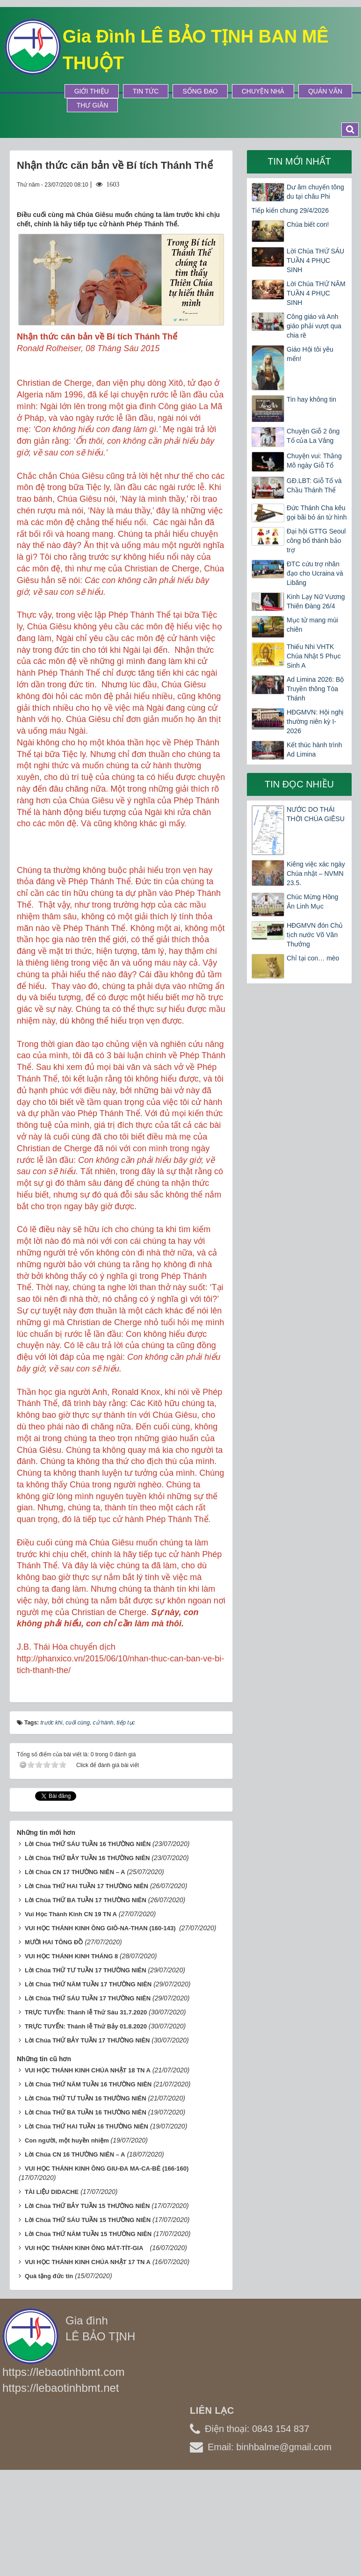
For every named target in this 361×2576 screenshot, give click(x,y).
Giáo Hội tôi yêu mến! (310, 354)
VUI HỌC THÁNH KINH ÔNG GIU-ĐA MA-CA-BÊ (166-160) (106, 2266)
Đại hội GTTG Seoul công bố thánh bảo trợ (316, 540)
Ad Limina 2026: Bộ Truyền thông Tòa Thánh (315, 689)
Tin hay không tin (311, 399)
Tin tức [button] (146, 91)
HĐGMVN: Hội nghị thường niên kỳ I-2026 (315, 721)
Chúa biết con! (308, 224)
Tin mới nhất (299, 161)
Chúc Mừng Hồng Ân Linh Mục (312, 901)
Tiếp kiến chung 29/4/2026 (290, 210)
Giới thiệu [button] (91, 91)
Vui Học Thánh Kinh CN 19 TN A (71, 2011)
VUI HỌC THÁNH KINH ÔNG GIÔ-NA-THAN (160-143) (101, 2025)
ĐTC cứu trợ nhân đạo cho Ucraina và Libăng (315, 573)
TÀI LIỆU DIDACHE (52, 2289)
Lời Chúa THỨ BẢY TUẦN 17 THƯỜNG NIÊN (87, 2138)
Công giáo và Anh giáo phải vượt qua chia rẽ (314, 326)
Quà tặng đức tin (49, 2373)
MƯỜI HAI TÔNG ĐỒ (54, 2039)
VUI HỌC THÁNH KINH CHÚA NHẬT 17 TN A (88, 2359)
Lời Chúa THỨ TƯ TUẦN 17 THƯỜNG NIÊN (85, 2067)
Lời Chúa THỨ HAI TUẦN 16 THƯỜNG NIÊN (86, 2224)
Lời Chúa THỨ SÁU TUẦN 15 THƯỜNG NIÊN (88, 2317)
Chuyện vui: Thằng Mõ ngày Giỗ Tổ (314, 460)
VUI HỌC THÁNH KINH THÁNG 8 (71, 2053)
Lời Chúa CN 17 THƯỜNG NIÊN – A (75, 1969)
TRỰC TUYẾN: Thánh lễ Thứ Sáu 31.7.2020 (86, 2110)
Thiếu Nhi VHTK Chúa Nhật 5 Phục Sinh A (314, 656)
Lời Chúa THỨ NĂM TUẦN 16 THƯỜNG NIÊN (88, 2182)
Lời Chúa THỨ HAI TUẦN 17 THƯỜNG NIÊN (86, 1983)
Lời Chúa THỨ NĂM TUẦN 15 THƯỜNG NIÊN (88, 2331)
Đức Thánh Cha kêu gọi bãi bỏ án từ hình (317, 512)
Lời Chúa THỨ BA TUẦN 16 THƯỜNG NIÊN (85, 2210)
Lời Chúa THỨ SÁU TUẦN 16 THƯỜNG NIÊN (88, 1941)
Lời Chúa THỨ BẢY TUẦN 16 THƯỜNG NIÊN (87, 1955)
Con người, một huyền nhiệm (67, 2238)
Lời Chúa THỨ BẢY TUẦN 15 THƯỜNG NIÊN (87, 2303)
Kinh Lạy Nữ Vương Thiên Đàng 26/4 (316, 601)
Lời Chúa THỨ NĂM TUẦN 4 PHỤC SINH (316, 293)
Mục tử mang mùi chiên (312, 624)
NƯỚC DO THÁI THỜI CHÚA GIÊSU (316, 814)
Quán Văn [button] (325, 91)
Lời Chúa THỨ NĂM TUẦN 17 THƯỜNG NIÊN (88, 2081)
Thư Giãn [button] (92, 105)
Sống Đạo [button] (199, 91)
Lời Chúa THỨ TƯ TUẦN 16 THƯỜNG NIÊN (85, 2196)
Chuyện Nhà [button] (263, 91)
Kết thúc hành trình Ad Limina (314, 749)
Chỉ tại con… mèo (313, 958)
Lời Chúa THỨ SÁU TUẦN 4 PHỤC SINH (315, 260)
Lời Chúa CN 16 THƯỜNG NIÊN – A (75, 2252)
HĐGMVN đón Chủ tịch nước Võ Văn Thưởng (315, 935)
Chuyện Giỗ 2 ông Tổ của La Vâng (313, 435)
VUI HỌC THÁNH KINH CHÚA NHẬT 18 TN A (88, 2168)
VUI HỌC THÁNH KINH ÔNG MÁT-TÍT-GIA (86, 2345)
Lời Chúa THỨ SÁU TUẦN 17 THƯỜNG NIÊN (88, 2096)
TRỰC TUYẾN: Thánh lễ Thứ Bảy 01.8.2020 (86, 2124)
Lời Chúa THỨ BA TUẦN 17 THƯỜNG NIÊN (85, 1997)
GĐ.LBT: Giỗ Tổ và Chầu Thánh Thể (314, 485)
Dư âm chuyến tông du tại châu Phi (315, 191)
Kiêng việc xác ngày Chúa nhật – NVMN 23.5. (316, 873)
